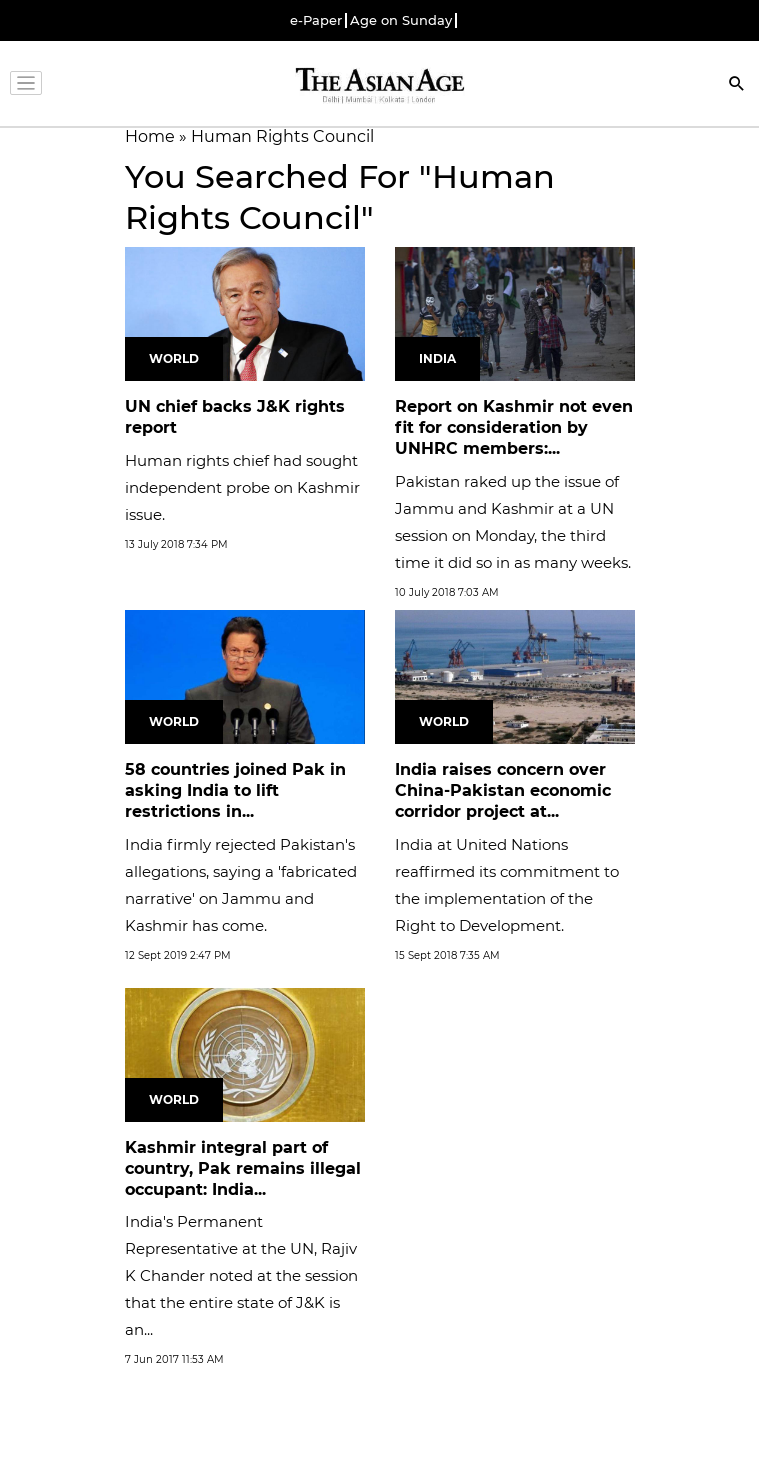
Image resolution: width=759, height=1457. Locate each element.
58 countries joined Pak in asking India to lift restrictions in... (235, 790)
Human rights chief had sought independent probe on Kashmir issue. (242, 487)
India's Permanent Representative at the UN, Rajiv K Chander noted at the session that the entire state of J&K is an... (241, 1275)
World (174, 358)
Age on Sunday (401, 20)
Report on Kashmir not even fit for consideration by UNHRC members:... (514, 427)
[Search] (737, 85)
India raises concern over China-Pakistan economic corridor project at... (503, 790)
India (437, 358)
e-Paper (316, 20)
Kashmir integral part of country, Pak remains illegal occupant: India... (243, 1168)
